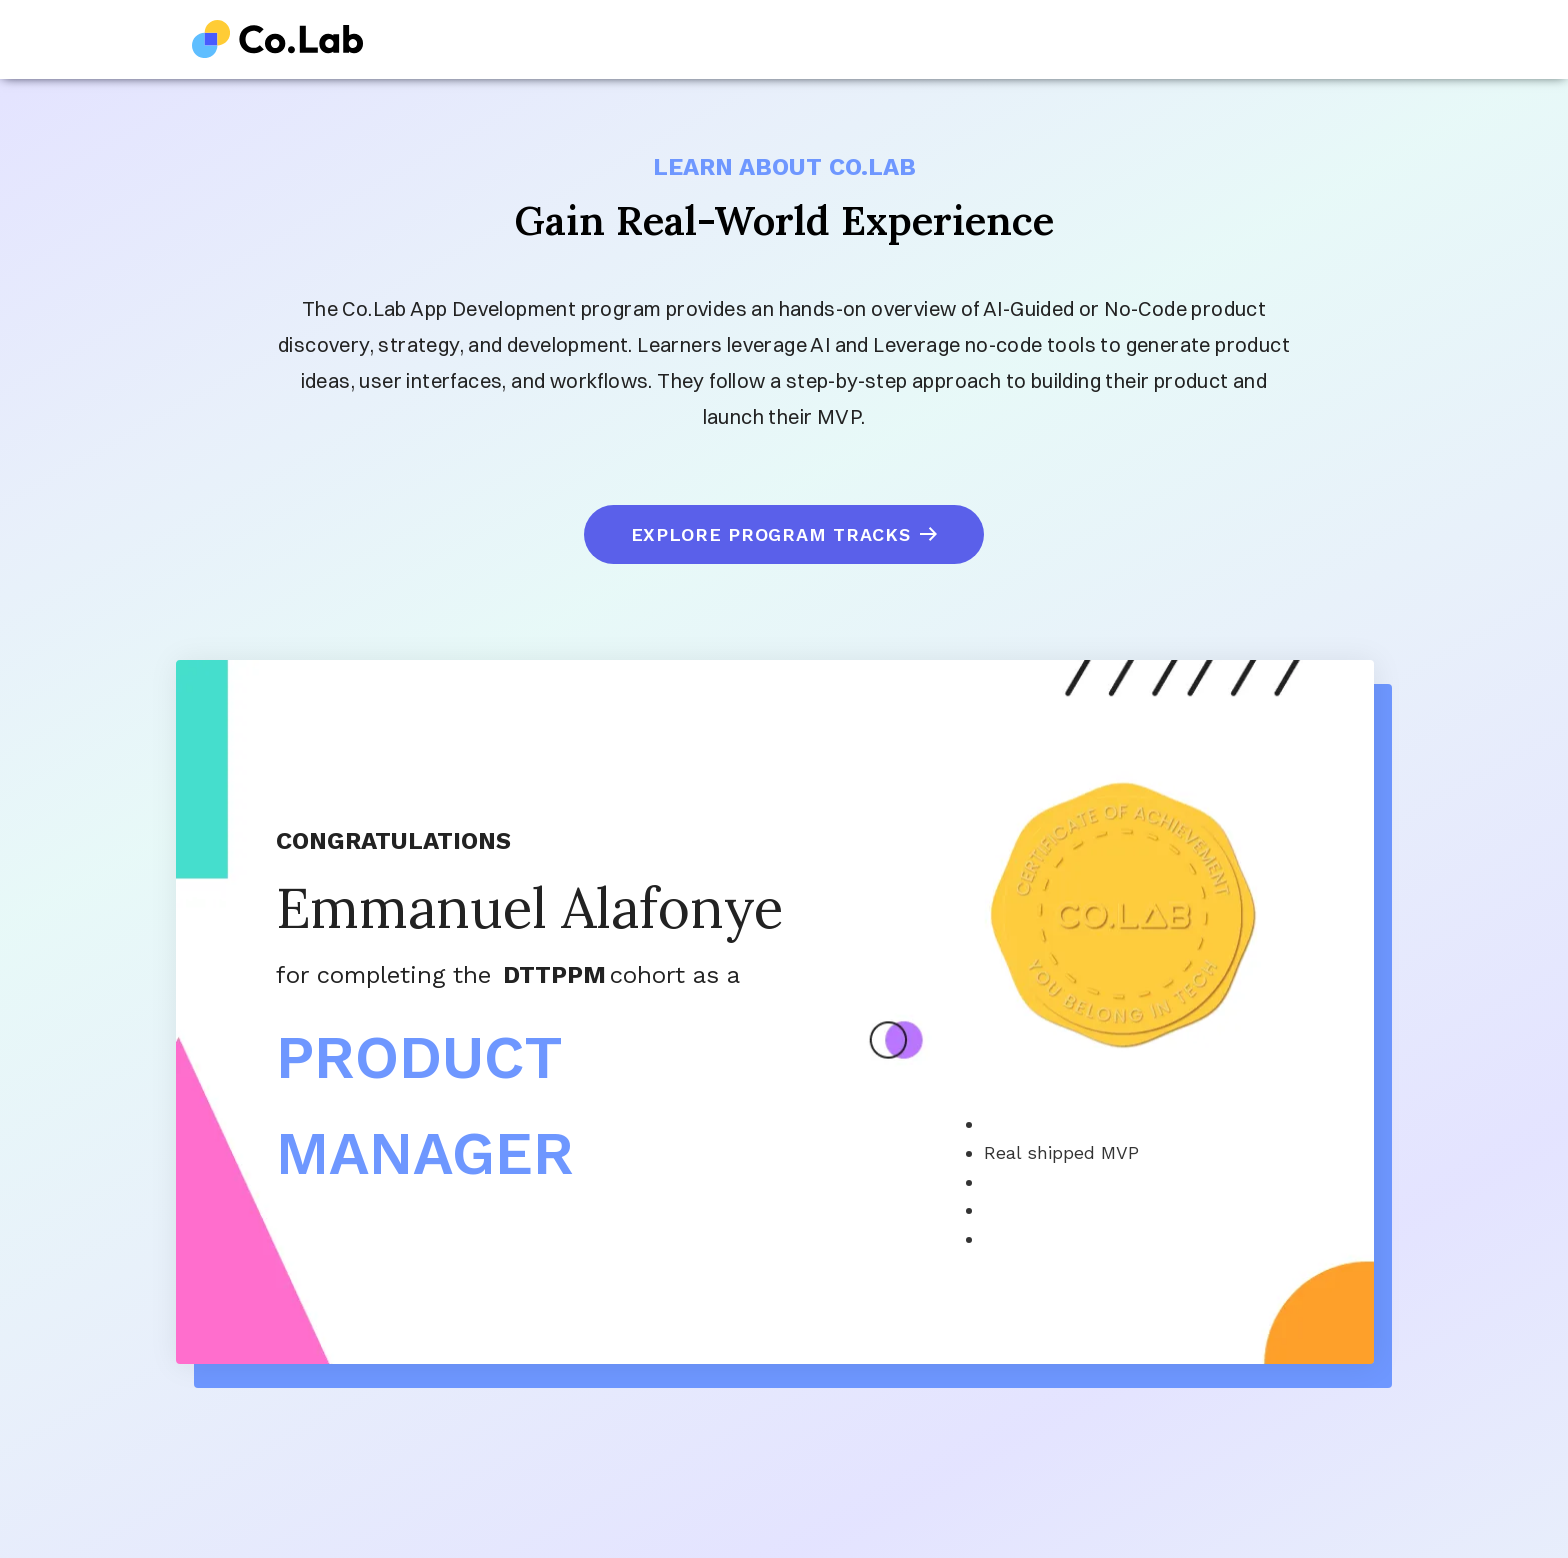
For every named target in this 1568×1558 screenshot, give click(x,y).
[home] (278, 39)
